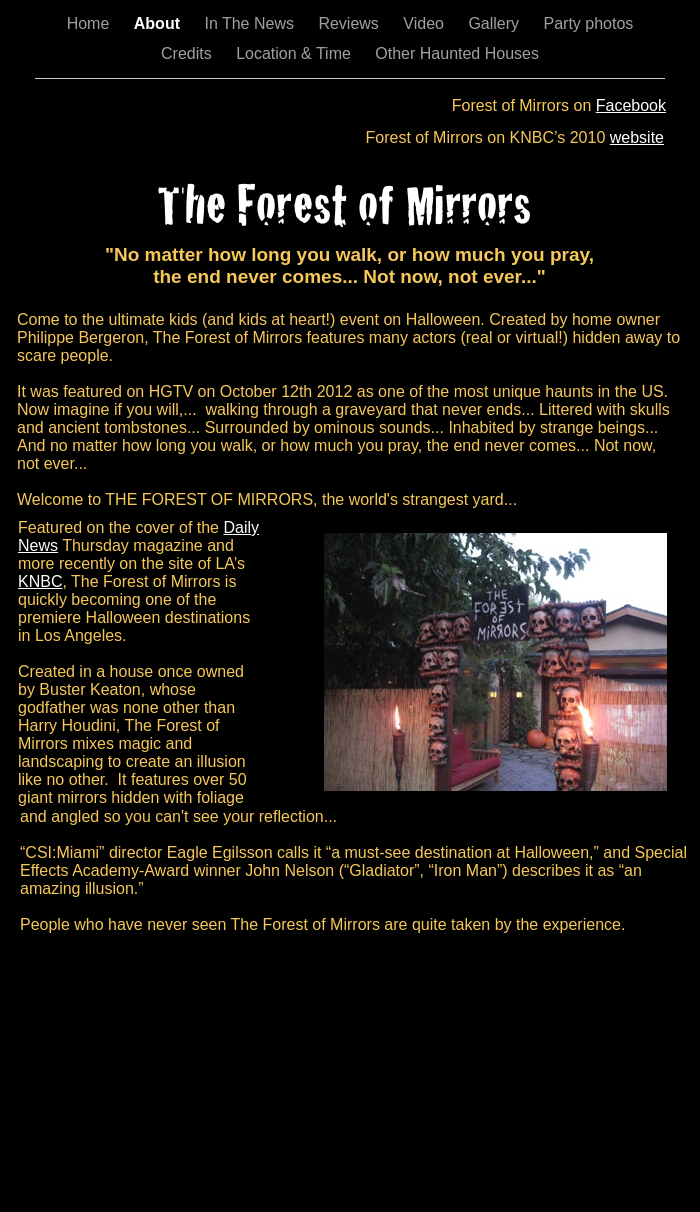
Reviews (350, 23)
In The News (251, 23)
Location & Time (295, 53)
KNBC (40, 581)
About (159, 23)
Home (90, 23)
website (637, 137)
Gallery (495, 23)
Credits (188, 53)
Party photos (589, 23)
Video (425, 23)
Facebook (631, 105)
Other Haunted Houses (457, 53)
